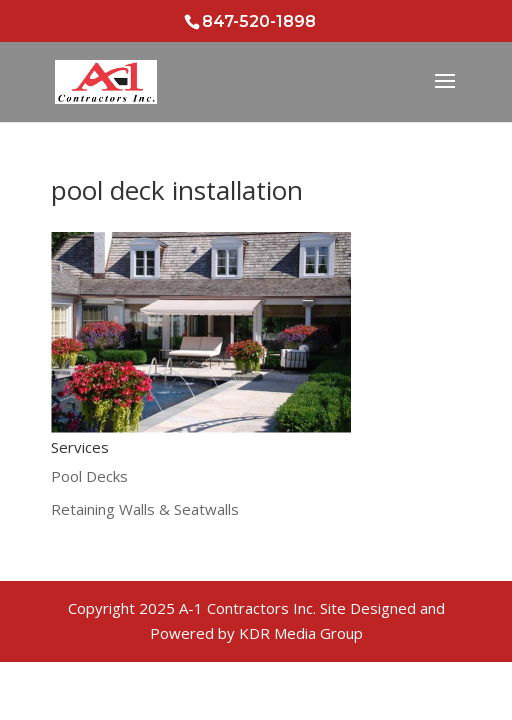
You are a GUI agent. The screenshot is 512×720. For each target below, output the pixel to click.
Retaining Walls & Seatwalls (145, 509)
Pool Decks (89, 476)
